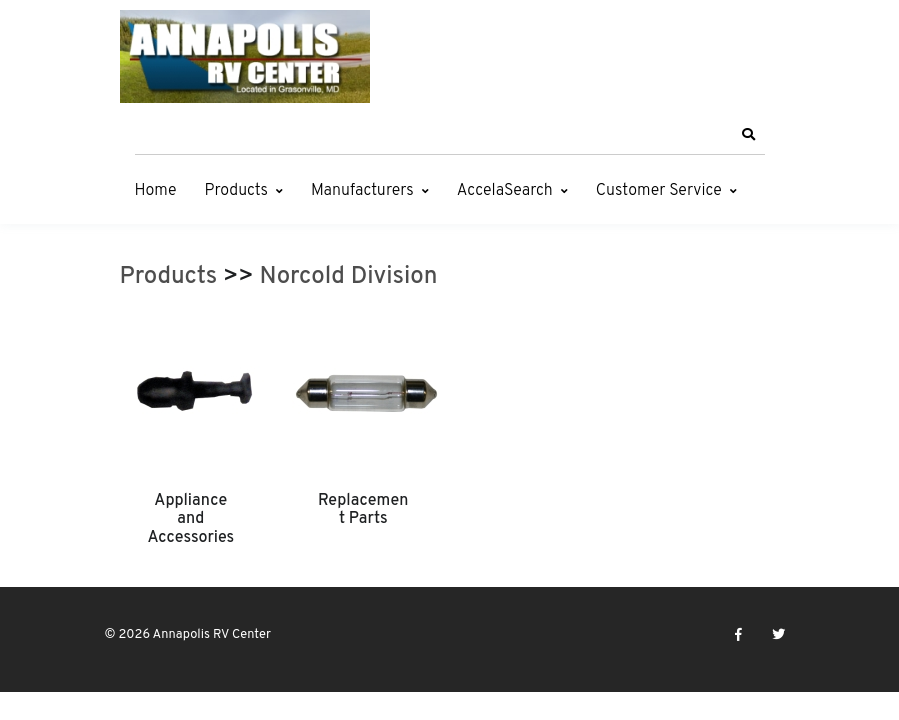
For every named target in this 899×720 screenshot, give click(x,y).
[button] (749, 135)
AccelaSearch (505, 191)
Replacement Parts (363, 510)
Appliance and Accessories (190, 519)
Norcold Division (349, 277)
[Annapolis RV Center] (245, 56)
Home (156, 191)
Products (236, 191)
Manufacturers (362, 191)
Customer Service (659, 191)
